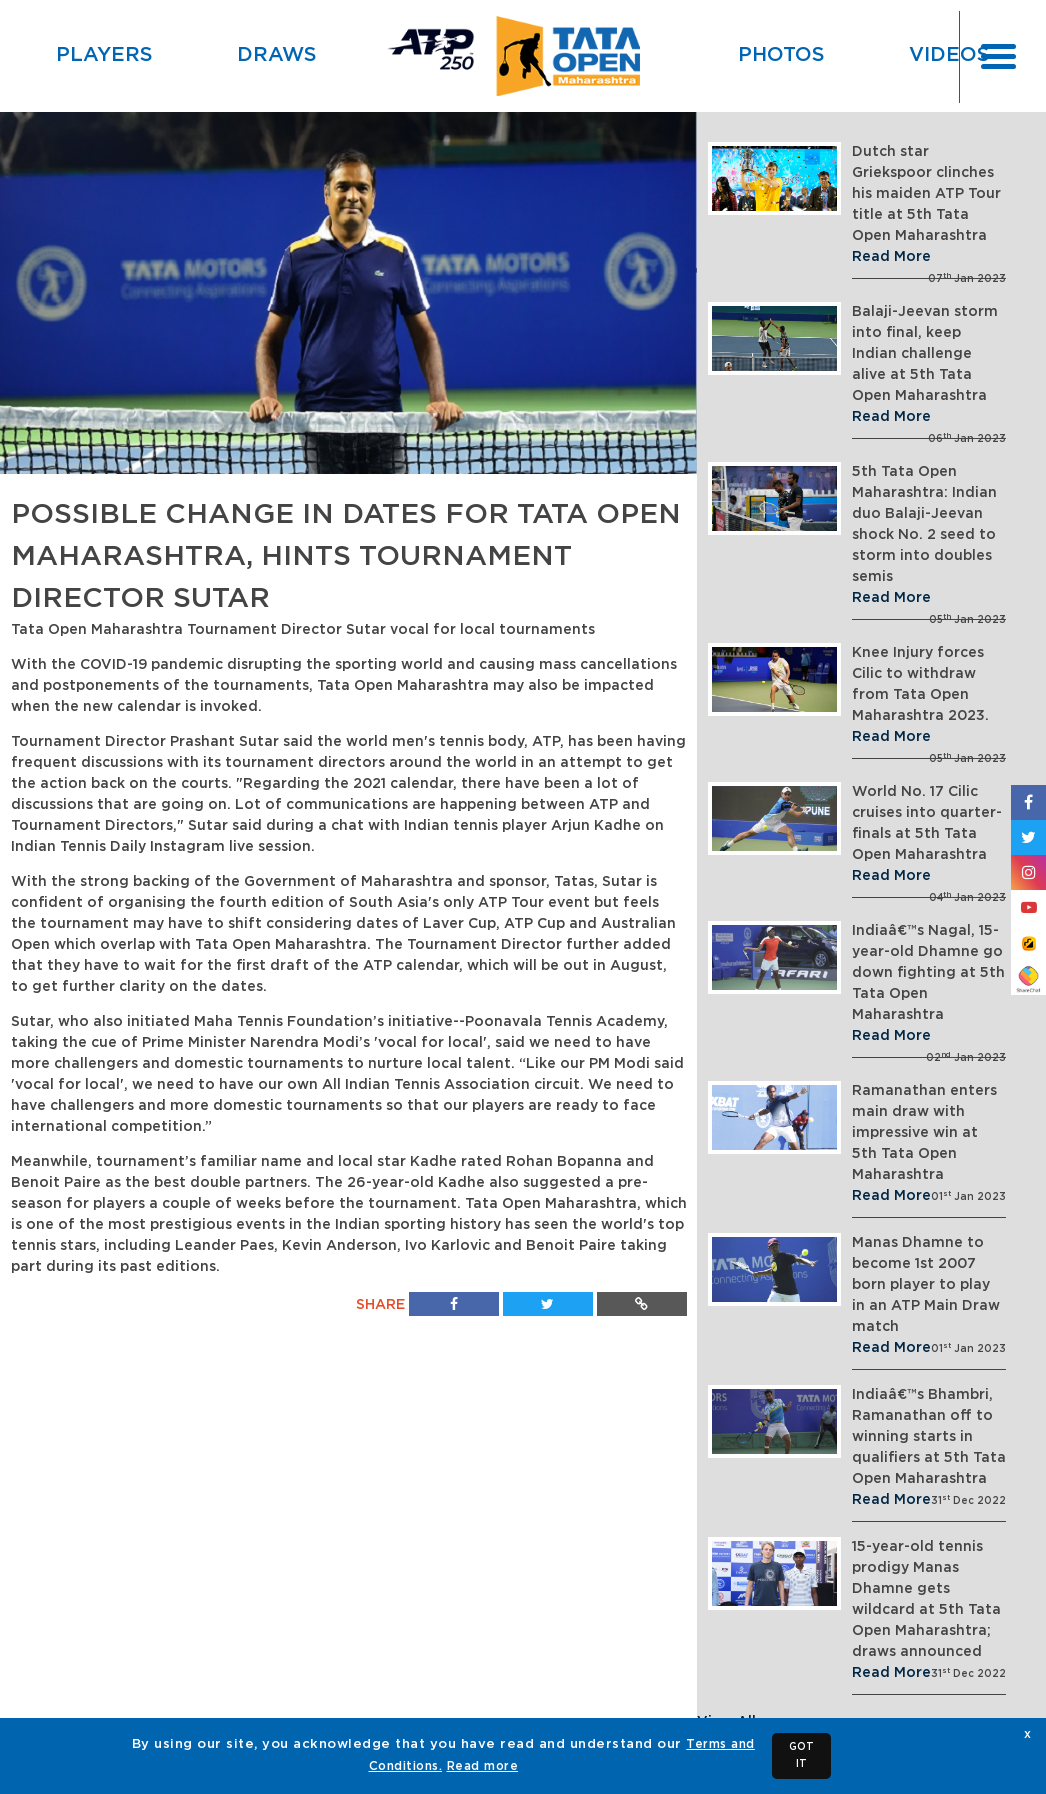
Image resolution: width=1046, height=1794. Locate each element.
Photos (781, 55)
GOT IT (801, 1755)
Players (104, 55)
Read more (483, 1766)
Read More (891, 257)
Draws (277, 55)
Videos (949, 55)
